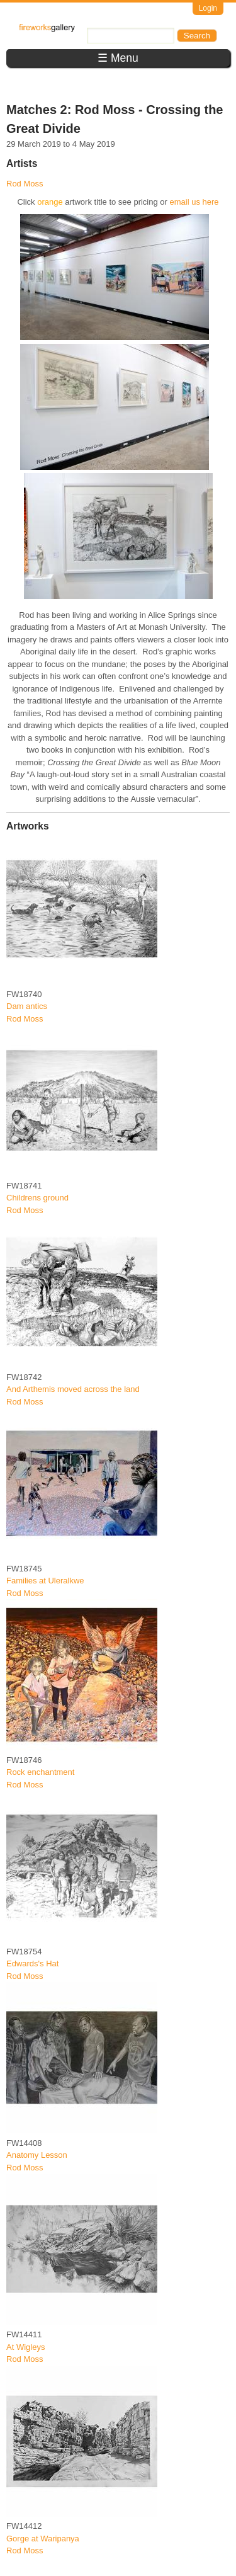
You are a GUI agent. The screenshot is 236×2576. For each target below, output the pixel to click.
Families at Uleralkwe (45, 1580)
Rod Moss (24, 183)
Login (208, 8)
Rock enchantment (40, 1772)
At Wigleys (25, 2347)
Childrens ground (37, 1197)
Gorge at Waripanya (42, 2538)
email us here (194, 202)
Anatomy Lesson (36, 2155)
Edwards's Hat (32, 1963)
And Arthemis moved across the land (73, 1389)
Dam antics (26, 1006)
